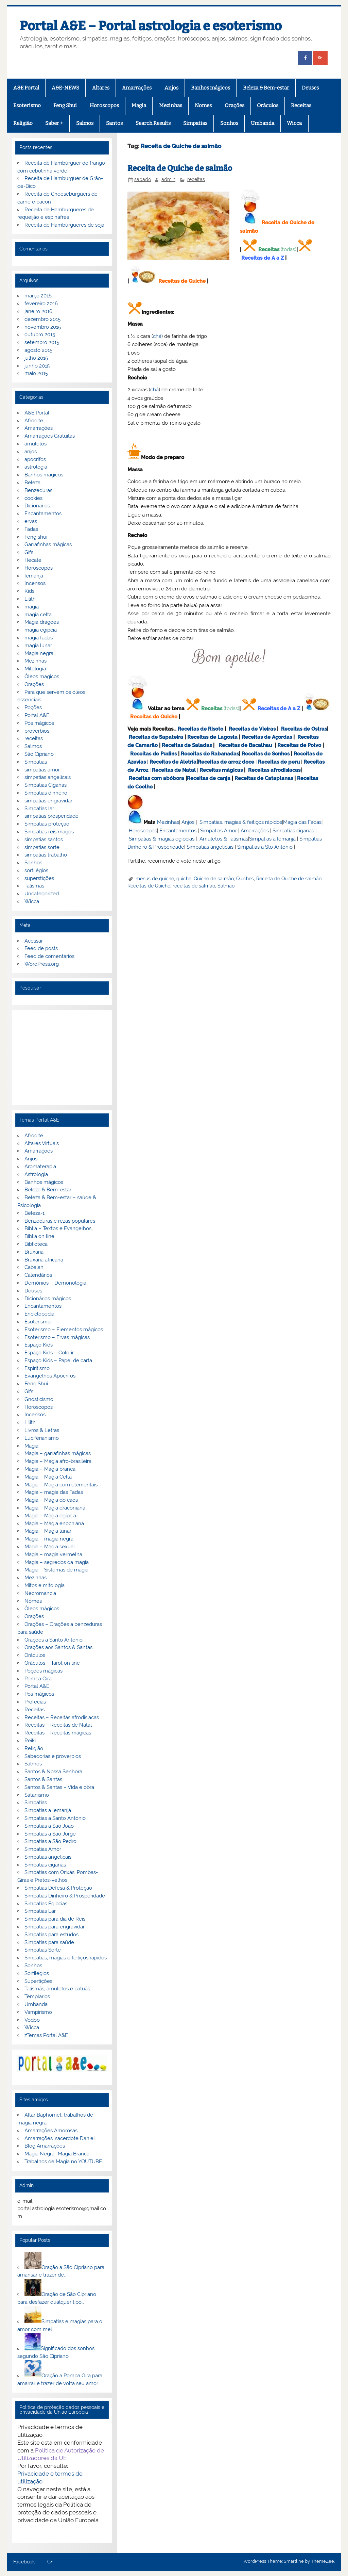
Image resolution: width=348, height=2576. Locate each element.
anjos (30, 452)
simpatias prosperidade (51, 816)
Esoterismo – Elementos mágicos (63, 1329)
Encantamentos (177, 831)
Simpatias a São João (49, 1826)
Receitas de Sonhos (266, 754)
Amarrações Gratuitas (49, 436)
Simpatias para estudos (51, 1934)
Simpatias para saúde (49, 1942)
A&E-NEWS (65, 88)
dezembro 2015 (42, 319)
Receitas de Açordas (267, 737)
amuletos (35, 444)
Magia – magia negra (48, 1539)
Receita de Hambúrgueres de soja (64, 225)
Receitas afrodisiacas (274, 770)
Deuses (310, 88)
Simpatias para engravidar (54, 1927)
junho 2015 (37, 366)
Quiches (245, 878)
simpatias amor (42, 770)
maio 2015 (36, 373)
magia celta (38, 615)
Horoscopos (104, 105)
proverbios (36, 731)
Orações (234, 105)
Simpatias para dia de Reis (54, 1919)
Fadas (31, 529)
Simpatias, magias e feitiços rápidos (65, 1958)
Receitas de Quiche (182, 281)
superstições (39, 878)
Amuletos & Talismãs (223, 839)
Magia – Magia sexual (49, 1547)
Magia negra (38, 653)
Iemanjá (33, 576)
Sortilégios (36, 1973)
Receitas (301, 105)
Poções (33, 707)
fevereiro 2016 (41, 303)
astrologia (35, 467)
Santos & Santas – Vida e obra (59, 1787)
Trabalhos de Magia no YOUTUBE (63, 2161)
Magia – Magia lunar (47, 1531)
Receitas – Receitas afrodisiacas (61, 1717)
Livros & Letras (41, 1430)
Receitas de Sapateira (156, 737)
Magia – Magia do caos (51, 1500)
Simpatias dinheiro (45, 793)
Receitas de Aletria (173, 762)
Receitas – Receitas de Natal (58, 1725)
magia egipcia (40, 630)
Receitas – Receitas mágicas (57, 1733)
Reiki (30, 1741)
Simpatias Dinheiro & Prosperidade (64, 1896)
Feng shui (35, 537)
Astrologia (36, 1174)
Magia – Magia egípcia (50, 1516)
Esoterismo (27, 105)
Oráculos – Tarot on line (52, 1663)
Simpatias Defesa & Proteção (58, 1888)
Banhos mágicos (210, 88)
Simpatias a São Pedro (50, 1841)
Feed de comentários (49, 956)
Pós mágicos (39, 723)
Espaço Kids (38, 1345)
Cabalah (34, 1267)
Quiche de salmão (214, 878)
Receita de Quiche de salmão (179, 168)
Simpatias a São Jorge (50, 1834)
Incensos (35, 583)
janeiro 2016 (38, 311)
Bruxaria (34, 1252)
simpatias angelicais (47, 777)
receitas (196, 179)
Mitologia (35, 669)
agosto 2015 (38, 350)
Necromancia (40, 1593)
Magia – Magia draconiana (54, 1508)
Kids (29, 591)
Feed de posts (41, 948)
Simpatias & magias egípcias (161, 839)
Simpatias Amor (218, 831)
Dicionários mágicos (47, 1298)
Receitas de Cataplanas (263, 778)
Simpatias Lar (40, 1911)
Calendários (38, 1275)
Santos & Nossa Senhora (53, 1771)
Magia (139, 105)
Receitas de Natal (174, 770)
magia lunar (38, 645)
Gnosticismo (38, 1399)
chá (157, 336)
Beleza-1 (34, 1213)
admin (168, 179)
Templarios (37, 1996)
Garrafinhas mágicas (48, 544)
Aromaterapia (40, 1166)
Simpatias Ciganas (45, 785)
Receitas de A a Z (262, 258)
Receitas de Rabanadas (210, 754)
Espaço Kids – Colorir (49, 1353)
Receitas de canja (208, 778)
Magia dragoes (41, 622)
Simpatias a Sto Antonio (265, 847)
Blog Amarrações (44, 2146)
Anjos (171, 88)
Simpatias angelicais (210, 847)
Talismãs (34, 886)
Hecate (32, 560)
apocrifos (35, 459)
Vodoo (32, 2020)
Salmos (84, 123)
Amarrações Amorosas (50, 2130)
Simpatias (195, 123)
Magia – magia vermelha (53, 1554)
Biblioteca (36, 1244)
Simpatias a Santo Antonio (55, 1818)
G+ (50, 2562)
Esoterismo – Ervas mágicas (57, 1337)
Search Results (153, 123)
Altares (100, 88)
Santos (114, 123)
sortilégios (36, 870)
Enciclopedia (39, 1314)
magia (31, 607)
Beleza (32, 482)
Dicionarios (37, 506)
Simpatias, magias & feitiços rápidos (240, 822)
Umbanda (262, 123)
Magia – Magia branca (49, 1469)
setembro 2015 (41, 342)
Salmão (226, 885)
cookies (33, 498)
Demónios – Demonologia (55, 1283)
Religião (23, 123)
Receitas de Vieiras (252, 729)
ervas (30, 521)
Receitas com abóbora (156, 778)
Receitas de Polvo (299, 745)
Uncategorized (41, 894)
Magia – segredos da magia (56, 1562)
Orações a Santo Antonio (53, 1640)
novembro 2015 (42, 327)
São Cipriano (39, 754)
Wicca (294, 123)
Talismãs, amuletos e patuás (57, 1989)
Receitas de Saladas (187, 745)
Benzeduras (38, 490)
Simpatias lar (39, 808)
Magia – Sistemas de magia (56, 1570)
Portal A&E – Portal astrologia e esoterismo (151, 26)
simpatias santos (43, 839)
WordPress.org (41, 964)
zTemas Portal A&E (46, 2035)
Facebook (24, 2562)
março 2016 (38, 296)
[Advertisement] (62, 1057)
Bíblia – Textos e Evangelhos (57, 1228)
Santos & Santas (43, 1779)
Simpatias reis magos (49, 832)
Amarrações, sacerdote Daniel (59, 2138)
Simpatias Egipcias (45, 1904)
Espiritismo (37, 1368)
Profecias (35, 1702)
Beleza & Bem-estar (266, 88)
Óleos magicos (41, 676)
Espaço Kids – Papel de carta (58, 1360)
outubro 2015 (39, 334)
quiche (183, 878)
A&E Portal (26, 88)
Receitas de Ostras (304, 729)
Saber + (54, 123)
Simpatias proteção (46, 824)
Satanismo (36, 1795)
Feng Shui (65, 105)
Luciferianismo (41, 1438)
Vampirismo (38, 2012)
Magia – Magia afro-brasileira (57, 1461)
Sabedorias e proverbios (52, 1756)
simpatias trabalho (45, 855)
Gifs (28, 552)
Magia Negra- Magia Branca (56, 2154)
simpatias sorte (41, 847)
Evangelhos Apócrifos (49, 1376)
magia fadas (38, 638)
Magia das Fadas (302, 822)
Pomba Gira (38, 1679)
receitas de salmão (194, 885)
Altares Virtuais (41, 1143)
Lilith (30, 599)
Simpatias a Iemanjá (272, 839)
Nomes (203, 105)
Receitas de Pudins (153, 754)
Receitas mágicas (221, 770)
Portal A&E (36, 715)
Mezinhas (170, 105)
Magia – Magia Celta (48, 1477)
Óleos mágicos (41, 1608)
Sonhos (229, 123)
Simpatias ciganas (293, 831)
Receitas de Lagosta (212, 737)
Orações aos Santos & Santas (58, 1647)
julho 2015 (36, 358)
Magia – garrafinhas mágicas (57, 1453)
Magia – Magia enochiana (54, 1523)
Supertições (38, 1981)
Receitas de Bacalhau (245, 745)
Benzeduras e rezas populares (59, 1221)
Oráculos (267, 105)
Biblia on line (39, 1236)
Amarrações (137, 88)
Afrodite (33, 421)
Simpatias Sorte (42, 1950)
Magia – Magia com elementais (61, 1485)
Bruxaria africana (43, 1260)
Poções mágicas (43, 1671)
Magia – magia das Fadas (53, 1492)
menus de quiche (155, 878)
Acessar (33, 941)
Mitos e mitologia (44, 1585)
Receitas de (213, 762)
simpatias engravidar (48, 801)
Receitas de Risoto (200, 729)
